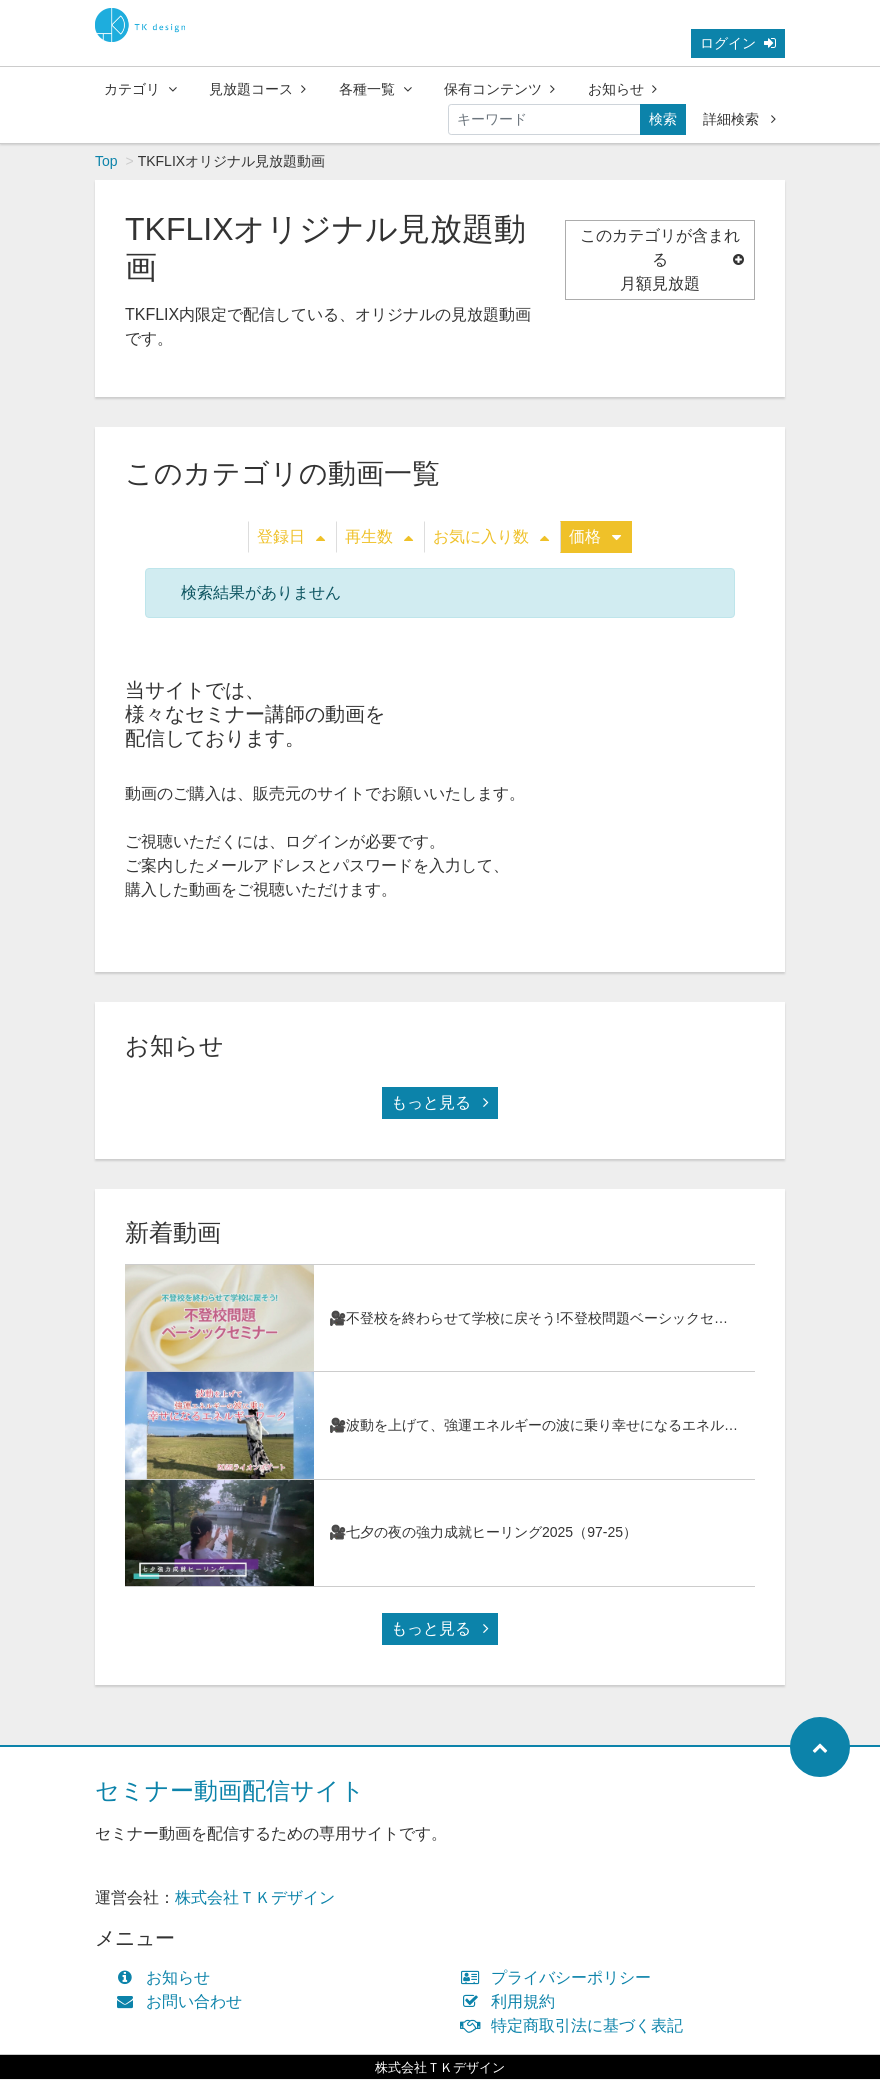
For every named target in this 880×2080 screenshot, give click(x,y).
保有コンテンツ (499, 89)
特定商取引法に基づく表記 (576, 2026)
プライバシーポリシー (560, 1978)
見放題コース (257, 89)
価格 (595, 537)
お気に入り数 (491, 537)
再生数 (379, 537)
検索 (663, 119)
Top (106, 162)
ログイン (738, 43)
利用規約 (512, 2002)
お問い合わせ (183, 2002)
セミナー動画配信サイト (230, 1791)
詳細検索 (739, 119)
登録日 (291, 537)
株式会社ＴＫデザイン (255, 1898)
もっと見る (440, 1103)
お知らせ (622, 89)
